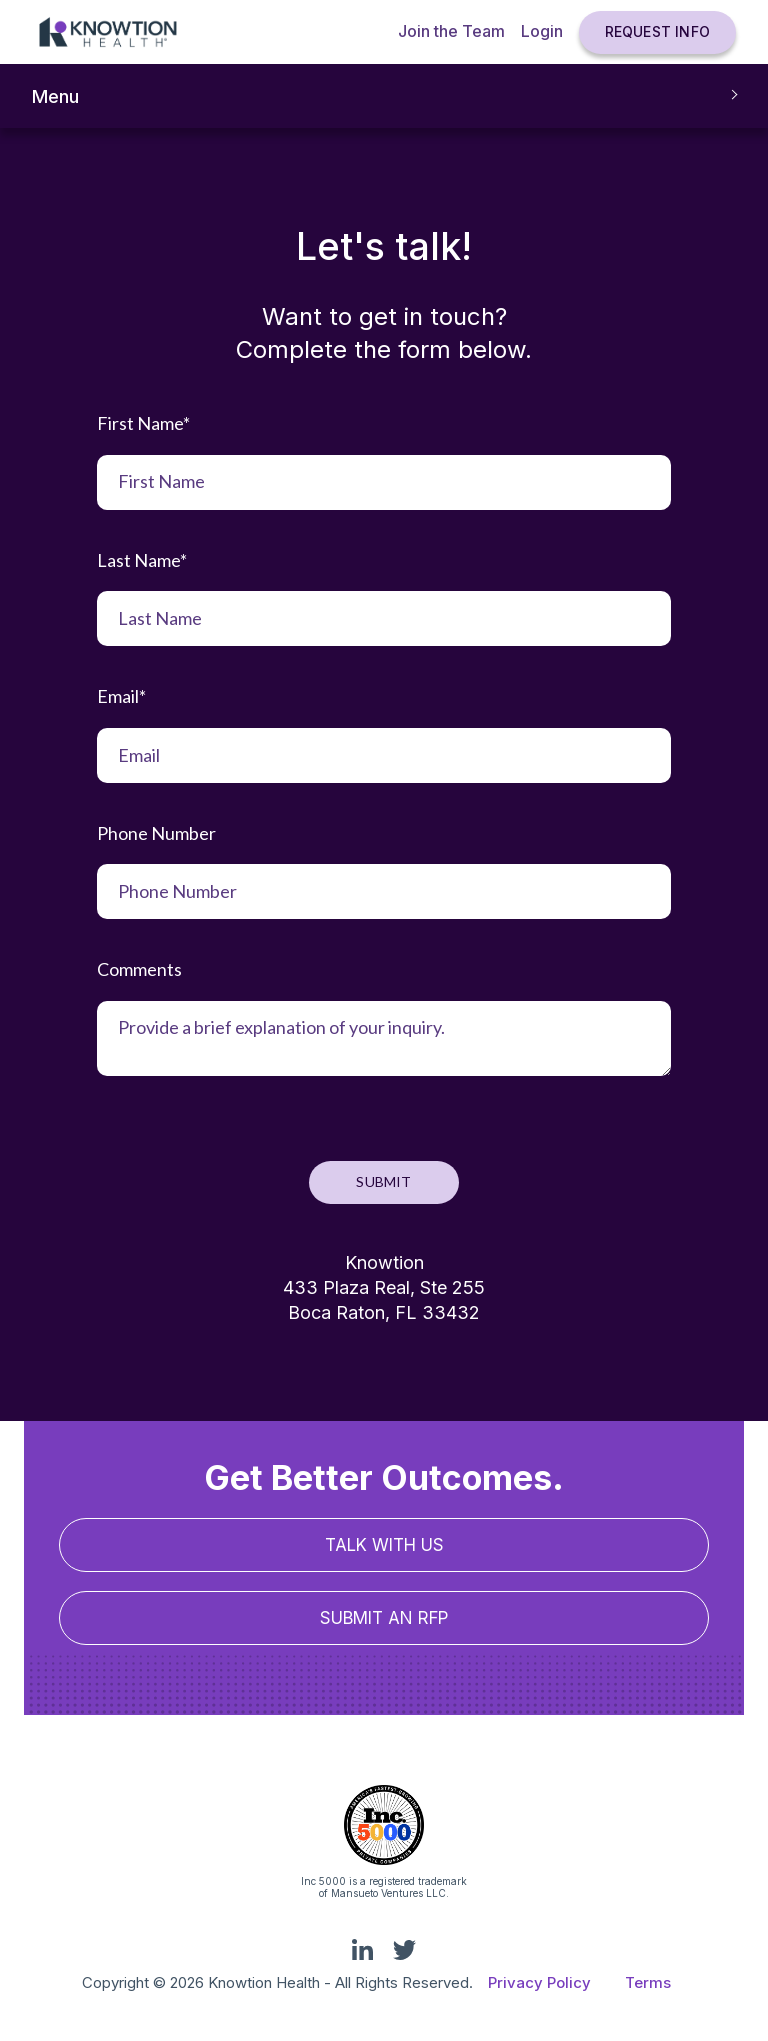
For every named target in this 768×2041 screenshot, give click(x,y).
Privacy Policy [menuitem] (539, 1982)
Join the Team (451, 31)
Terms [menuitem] (648, 1982)
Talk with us (384, 1545)
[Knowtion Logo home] (108, 32)
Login (542, 31)
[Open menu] (384, 96)
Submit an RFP (384, 1618)
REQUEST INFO (657, 31)
